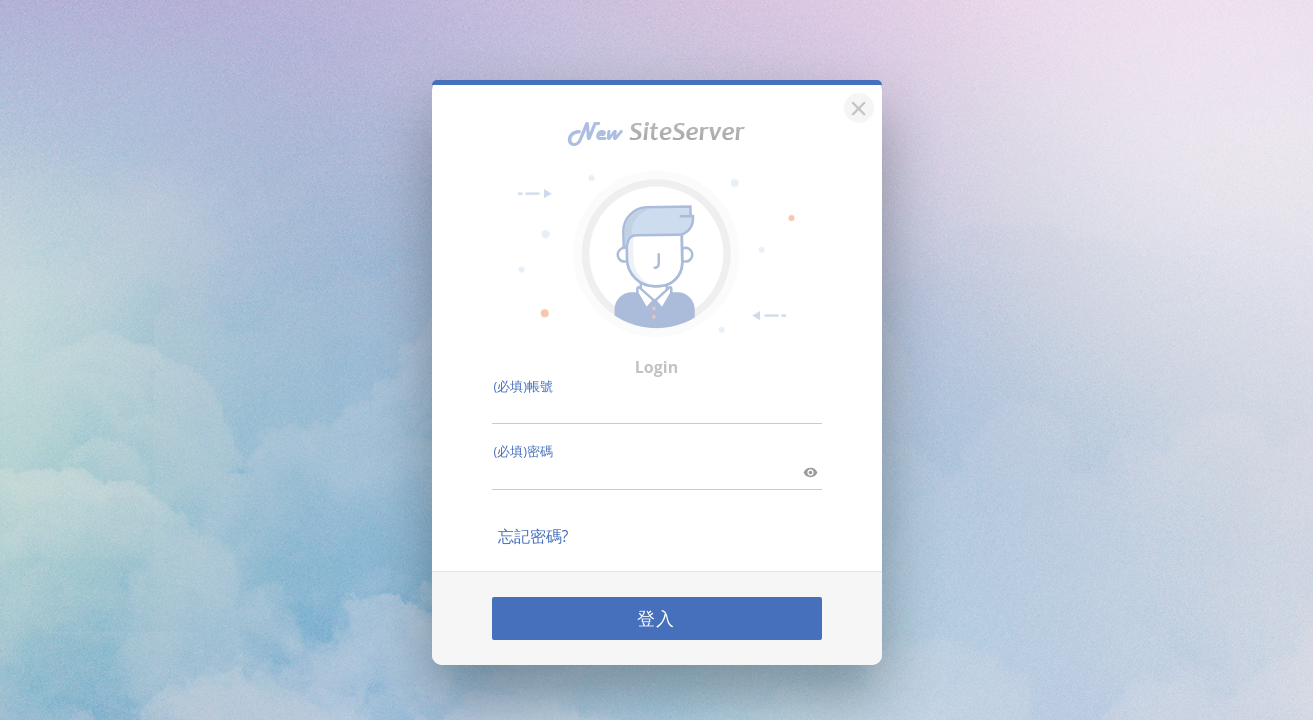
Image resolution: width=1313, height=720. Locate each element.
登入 (657, 615)
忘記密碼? (533, 533)
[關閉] (856, 102)
